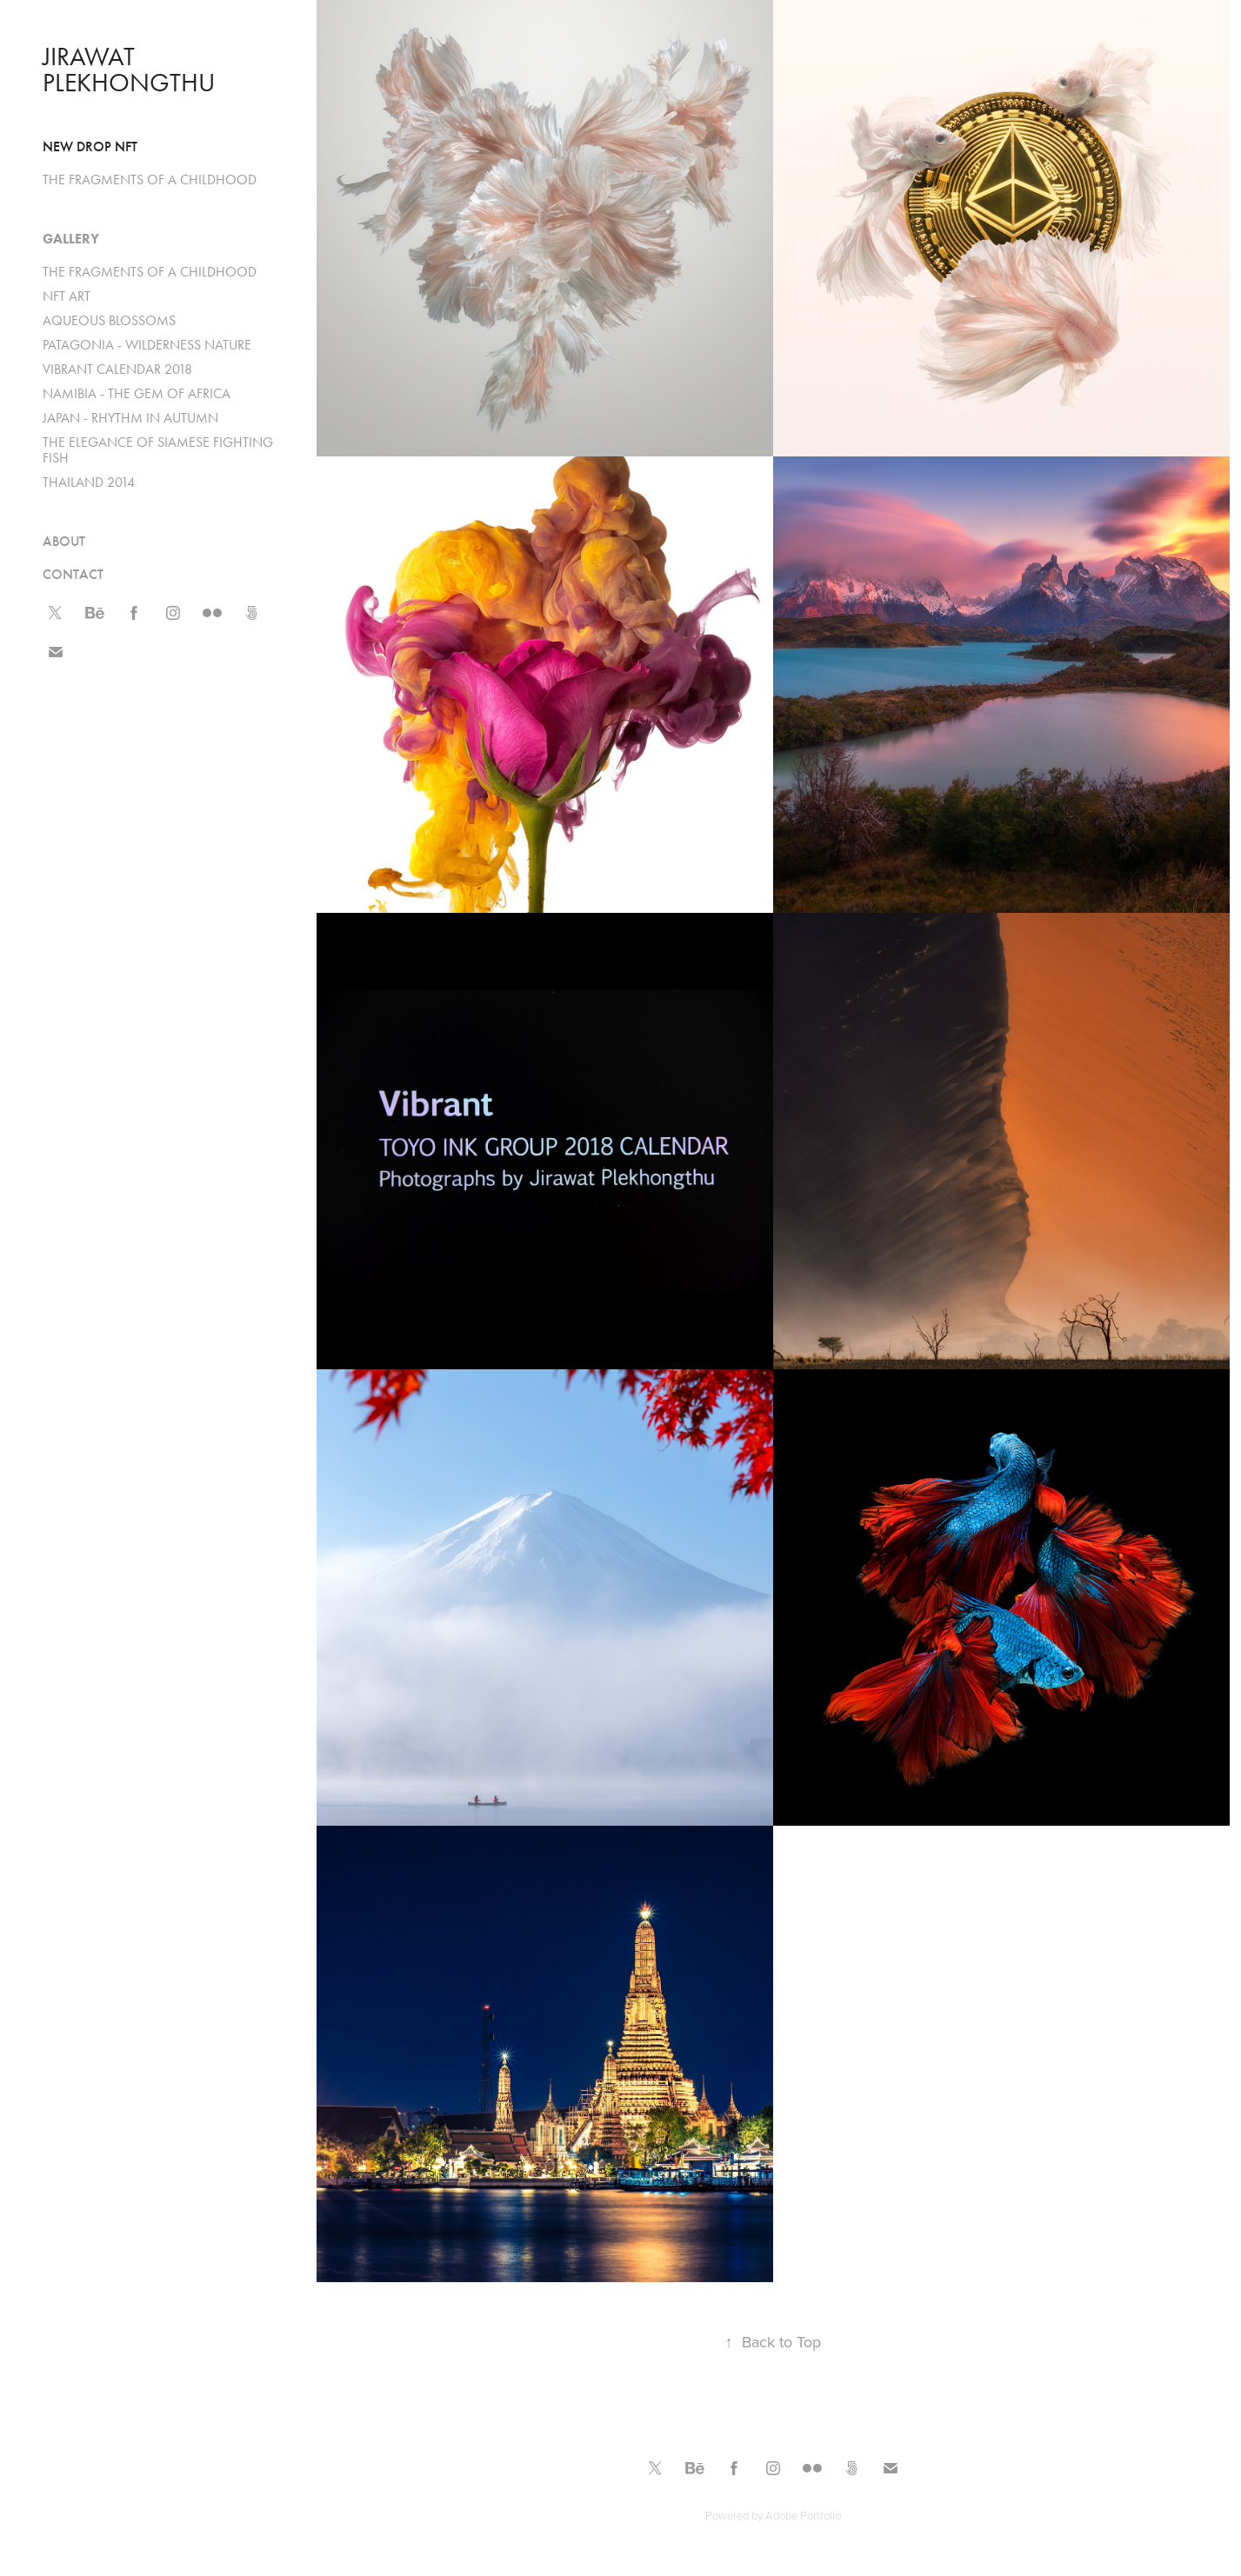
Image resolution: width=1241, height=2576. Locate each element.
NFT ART (66, 296)
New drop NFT (90, 146)
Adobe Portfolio (803, 2515)
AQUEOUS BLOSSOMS (109, 320)
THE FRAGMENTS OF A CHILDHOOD (150, 179)
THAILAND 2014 (89, 482)
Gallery (71, 238)
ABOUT (64, 541)
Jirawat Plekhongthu (129, 69)
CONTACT (73, 574)
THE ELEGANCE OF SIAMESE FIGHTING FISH (158, 450)
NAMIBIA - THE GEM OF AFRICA (136, 393)
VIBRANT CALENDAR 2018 (117, 369)
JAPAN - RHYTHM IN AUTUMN (130, 417)
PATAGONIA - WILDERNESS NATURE (147, 344)
